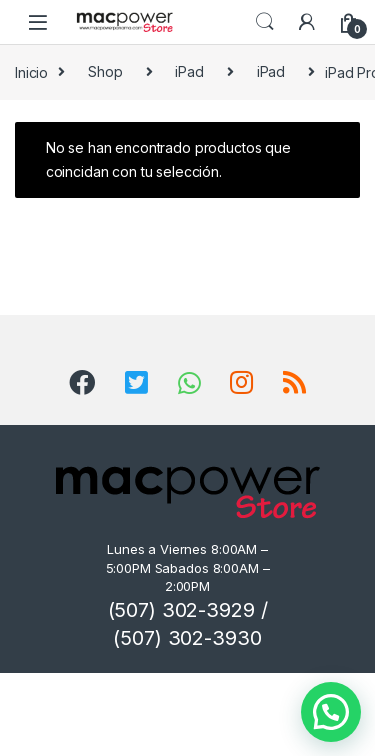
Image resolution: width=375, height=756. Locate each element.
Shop (105, 71)
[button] (331, 712)
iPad (189, 71)
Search (265, 22)
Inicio (31, 71)
